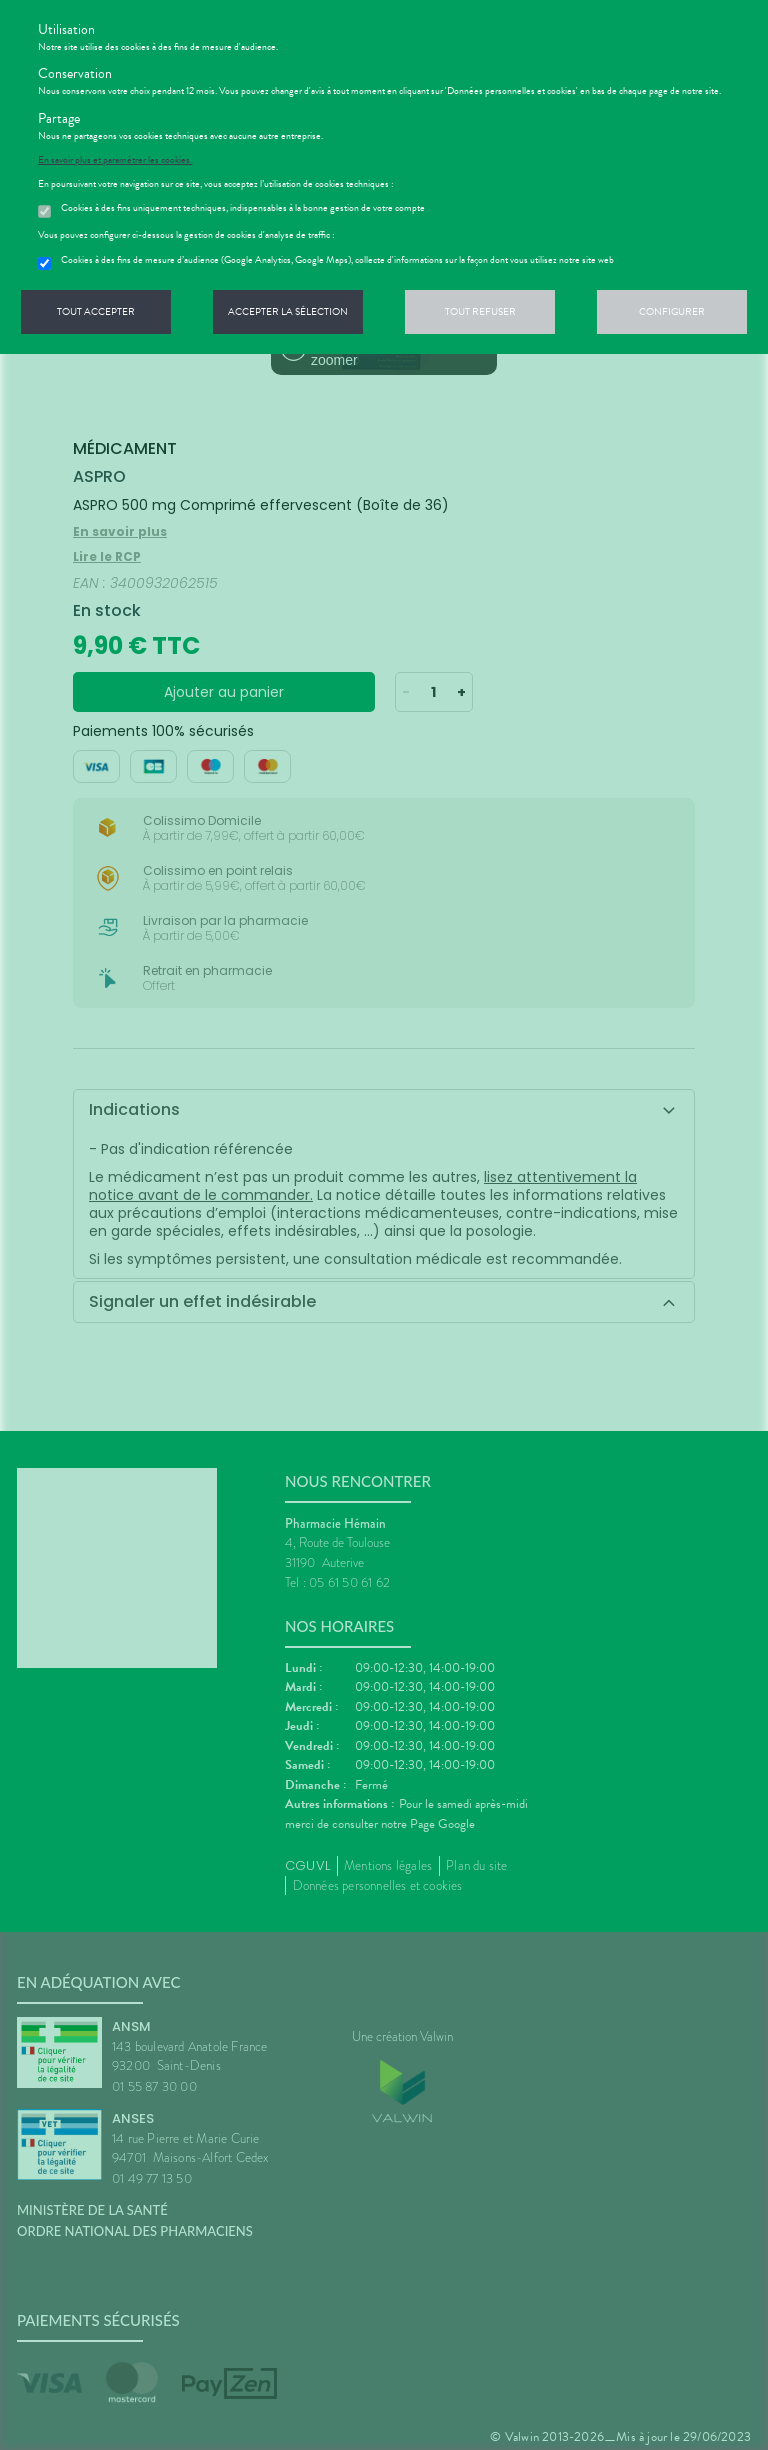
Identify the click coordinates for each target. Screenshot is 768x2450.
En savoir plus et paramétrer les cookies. (115, 160)
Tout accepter (96, 311)
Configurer (672, 311)
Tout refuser (480, 311)
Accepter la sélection (288, 311)
